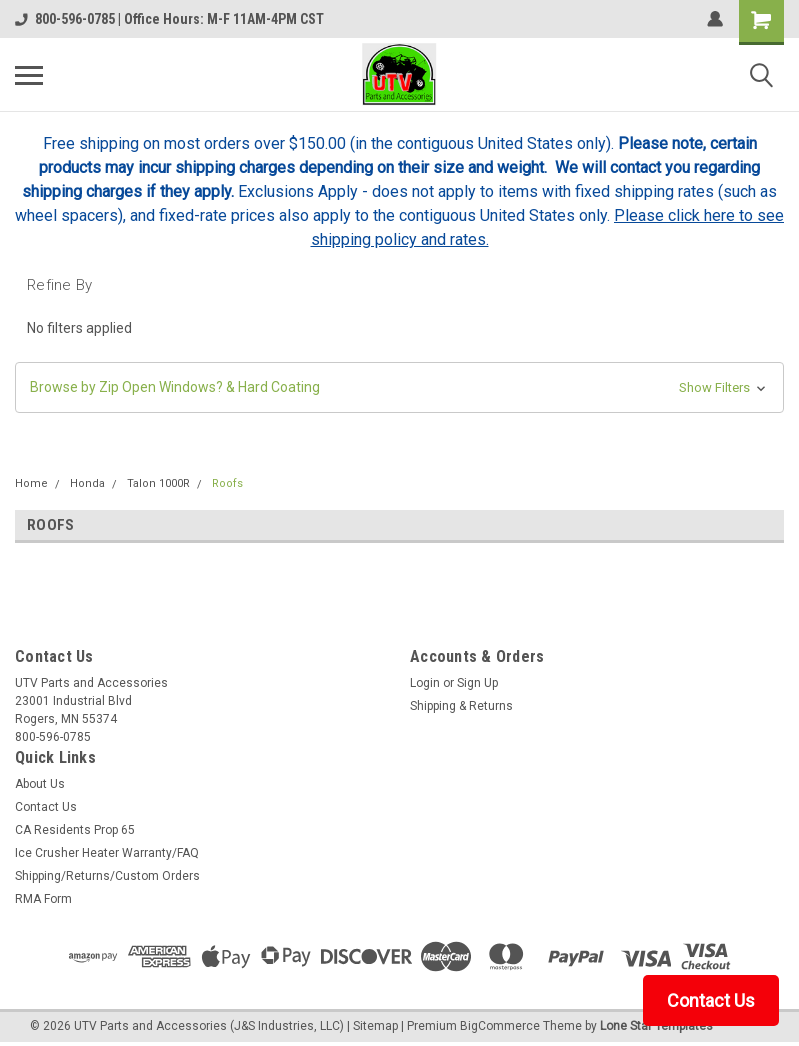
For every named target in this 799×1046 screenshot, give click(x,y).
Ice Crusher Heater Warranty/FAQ (107, 853)
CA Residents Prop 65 (75, 830)
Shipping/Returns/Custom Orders (107, 876)
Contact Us (46, 807)
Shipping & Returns (461, 706)
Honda (87, 483)
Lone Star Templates (656, 1026)
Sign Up (477, 683)
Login (425, 683)
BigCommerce (500, 1026)
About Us (40, 784)
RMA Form (43, 899)
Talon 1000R (158, 483)
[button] (399, 387)
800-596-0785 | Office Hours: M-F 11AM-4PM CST (169, 19)
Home (31, 483)
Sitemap (375, 1026)
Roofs (227, 483)
